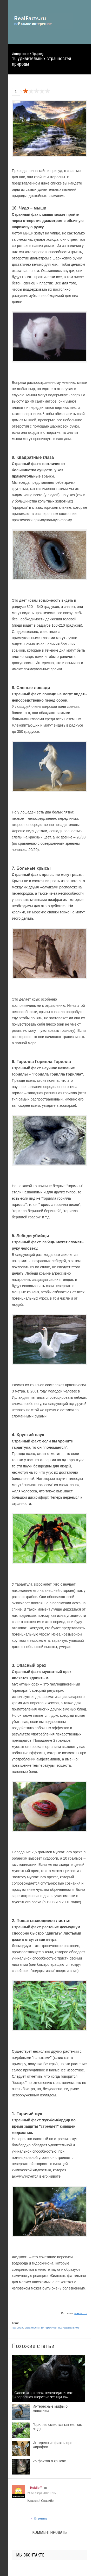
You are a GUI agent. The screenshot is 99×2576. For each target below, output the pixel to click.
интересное (48, 2327)
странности (31, 2327)
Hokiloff (36, 2488)
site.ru (40, 21)
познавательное (69, 2327)
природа (17, 2327)
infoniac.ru (80, 2313)
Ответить (38, 2518)
